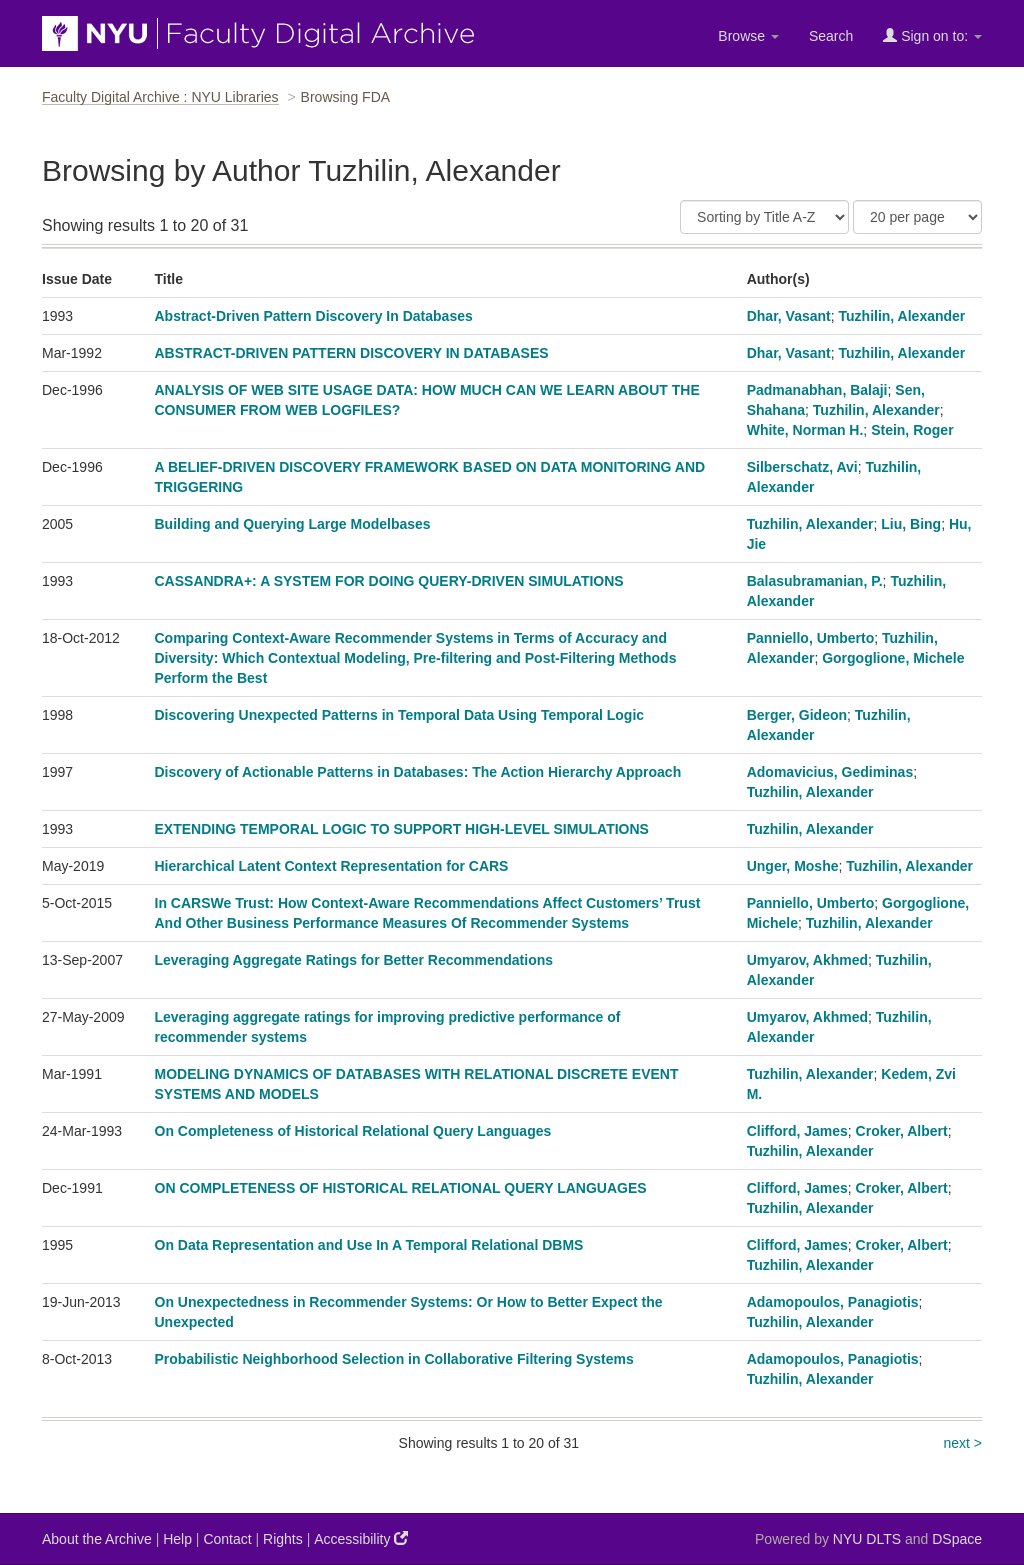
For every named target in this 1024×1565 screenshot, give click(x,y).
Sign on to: (932, 35)
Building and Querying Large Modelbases (293, 524)
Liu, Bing (911, 524)
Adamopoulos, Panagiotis (833, 1302)
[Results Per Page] (917, 217)
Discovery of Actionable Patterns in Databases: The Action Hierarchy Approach (418, 772)
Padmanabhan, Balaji (817, 390)
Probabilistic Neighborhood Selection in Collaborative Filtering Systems (394, 1359)
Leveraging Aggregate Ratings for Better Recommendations (354, 960)
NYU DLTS (867, 1539)
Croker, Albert (902, 1131)
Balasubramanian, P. (815, 581)
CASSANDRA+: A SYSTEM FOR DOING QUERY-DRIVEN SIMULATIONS (389, 581)
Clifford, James (797, 1131)
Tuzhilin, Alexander (902, 316)
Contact (227, 1539)
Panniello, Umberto (811, 638)
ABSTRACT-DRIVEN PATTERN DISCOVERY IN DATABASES (352, 353)
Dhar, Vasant (789, 316)
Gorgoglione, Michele (893, 658)
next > (962, 1443)
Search (831, 36)
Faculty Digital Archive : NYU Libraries (160, 97)
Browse (748, 36)
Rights (283, 1539)
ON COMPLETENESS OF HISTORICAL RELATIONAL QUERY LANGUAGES (401, 1188)
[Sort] (764, 217)
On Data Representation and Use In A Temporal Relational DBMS (369, 1245)
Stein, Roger (912, 430)
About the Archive (97, 1539)
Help (177, 1539)
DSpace (957, 1539)
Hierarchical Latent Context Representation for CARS (332, 866)
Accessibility (361, 1538)
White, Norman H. (805, 430)
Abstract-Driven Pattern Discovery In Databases (314, 316)
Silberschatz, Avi (802, 467)
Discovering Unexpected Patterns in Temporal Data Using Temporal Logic (400, 715)
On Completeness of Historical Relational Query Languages (353, 1131)
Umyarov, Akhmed (807, 960)
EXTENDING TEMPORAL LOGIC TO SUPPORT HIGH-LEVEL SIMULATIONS (402, 829)
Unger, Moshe (793, 866)
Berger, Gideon (797, 715)
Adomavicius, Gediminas (830, 772)
